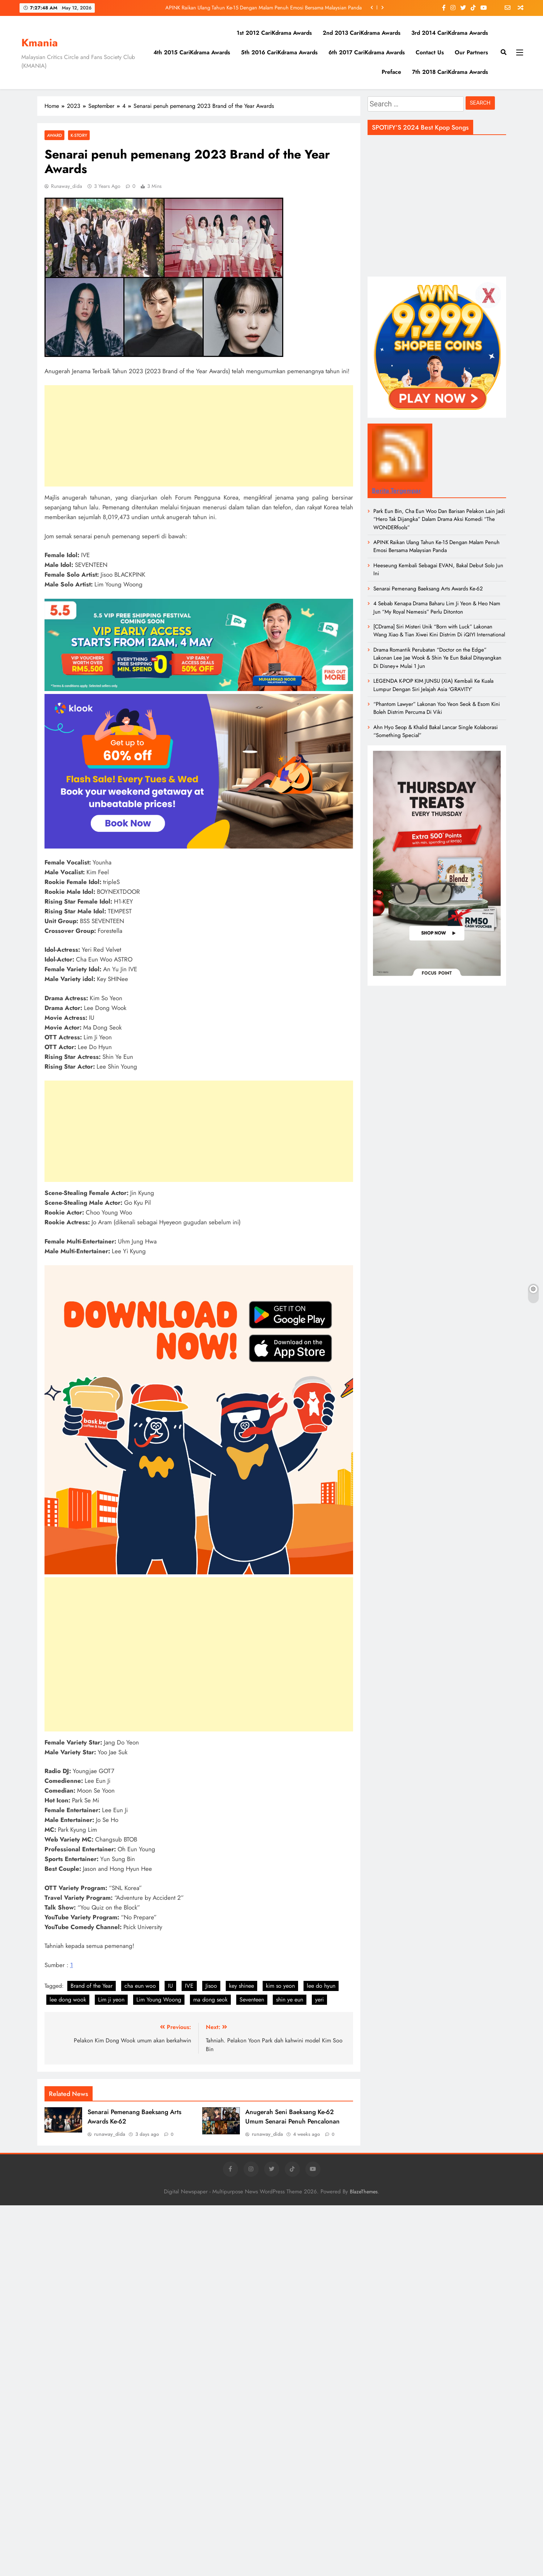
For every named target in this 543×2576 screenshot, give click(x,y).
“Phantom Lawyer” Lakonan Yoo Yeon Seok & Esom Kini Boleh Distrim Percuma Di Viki (436, 708)
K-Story (79, 135)
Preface (391, 72)
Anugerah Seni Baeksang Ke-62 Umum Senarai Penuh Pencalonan (292, 2116)
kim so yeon (280, 1986)
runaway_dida (66, 186)
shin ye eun (289, 1999)
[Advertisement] (198, 436)
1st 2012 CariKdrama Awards (274, 33)
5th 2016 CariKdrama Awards (279, 52)
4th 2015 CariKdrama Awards (191, 52)
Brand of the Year (92, 1986)
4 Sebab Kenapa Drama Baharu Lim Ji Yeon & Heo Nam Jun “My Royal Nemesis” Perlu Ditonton (436, 607)
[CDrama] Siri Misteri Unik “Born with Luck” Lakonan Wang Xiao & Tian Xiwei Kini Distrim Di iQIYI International (439, 631)
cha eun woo (140, 1986)
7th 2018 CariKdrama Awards (450, 72)
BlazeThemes (364, 2191)
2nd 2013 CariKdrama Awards (361, 33)
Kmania (39, 42)
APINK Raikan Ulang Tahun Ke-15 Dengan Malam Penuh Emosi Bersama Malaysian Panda (263, 7)
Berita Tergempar (396, 490)
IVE (189, 1986)
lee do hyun (321, 1986)
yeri (319, 1999)
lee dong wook (68, 1999)
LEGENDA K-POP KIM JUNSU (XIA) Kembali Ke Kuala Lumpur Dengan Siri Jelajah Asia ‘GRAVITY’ (433, 685)
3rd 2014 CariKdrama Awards (449, 33)
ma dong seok (210, 1999)
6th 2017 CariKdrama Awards (366, 52)
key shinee (241, 1986)
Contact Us (430, 52)
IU (170, 1986)
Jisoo (211, 1986)
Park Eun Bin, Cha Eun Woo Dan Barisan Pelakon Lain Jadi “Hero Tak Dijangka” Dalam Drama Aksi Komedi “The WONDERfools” (439, 519)
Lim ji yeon (111, 1999)
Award (54, 135)
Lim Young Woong (158, 1999)
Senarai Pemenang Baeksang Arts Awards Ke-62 (428, 589)
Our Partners (471, 52)
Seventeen (251, 1999)
